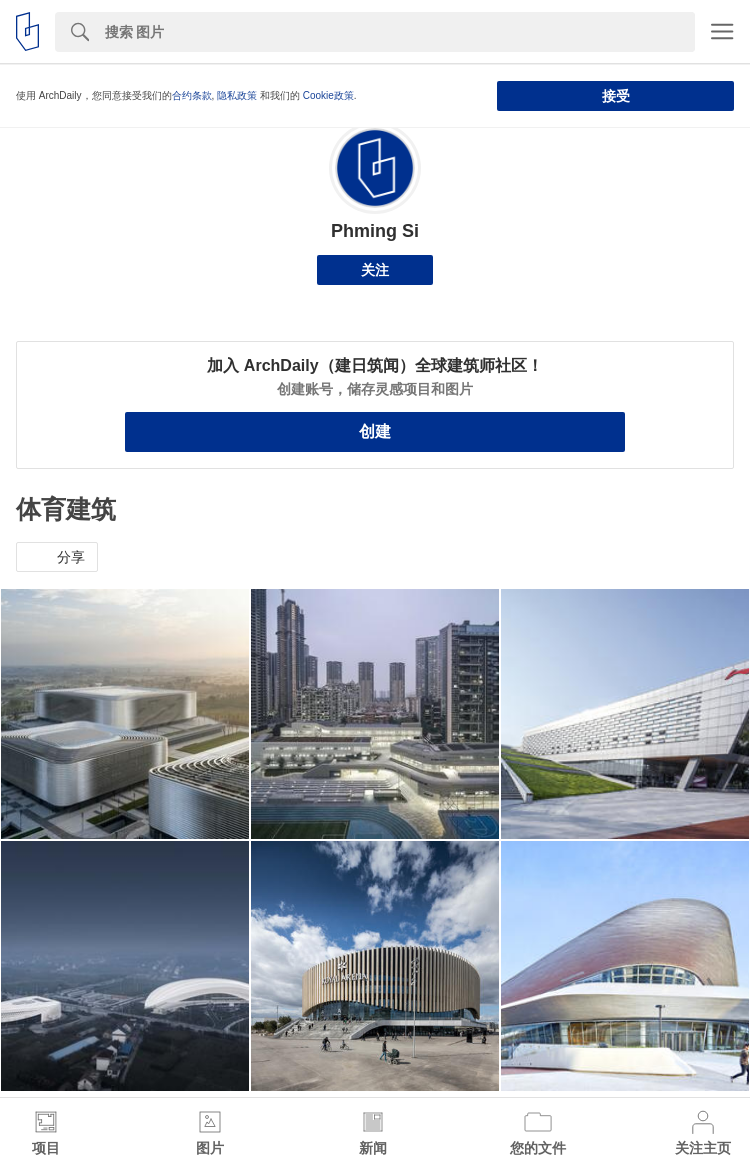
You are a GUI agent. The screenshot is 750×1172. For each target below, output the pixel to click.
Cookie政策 (328, 95)
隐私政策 (237, 95)
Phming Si (375, 231)
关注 (375, 270)
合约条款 (192, 95)
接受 (616, 96)
